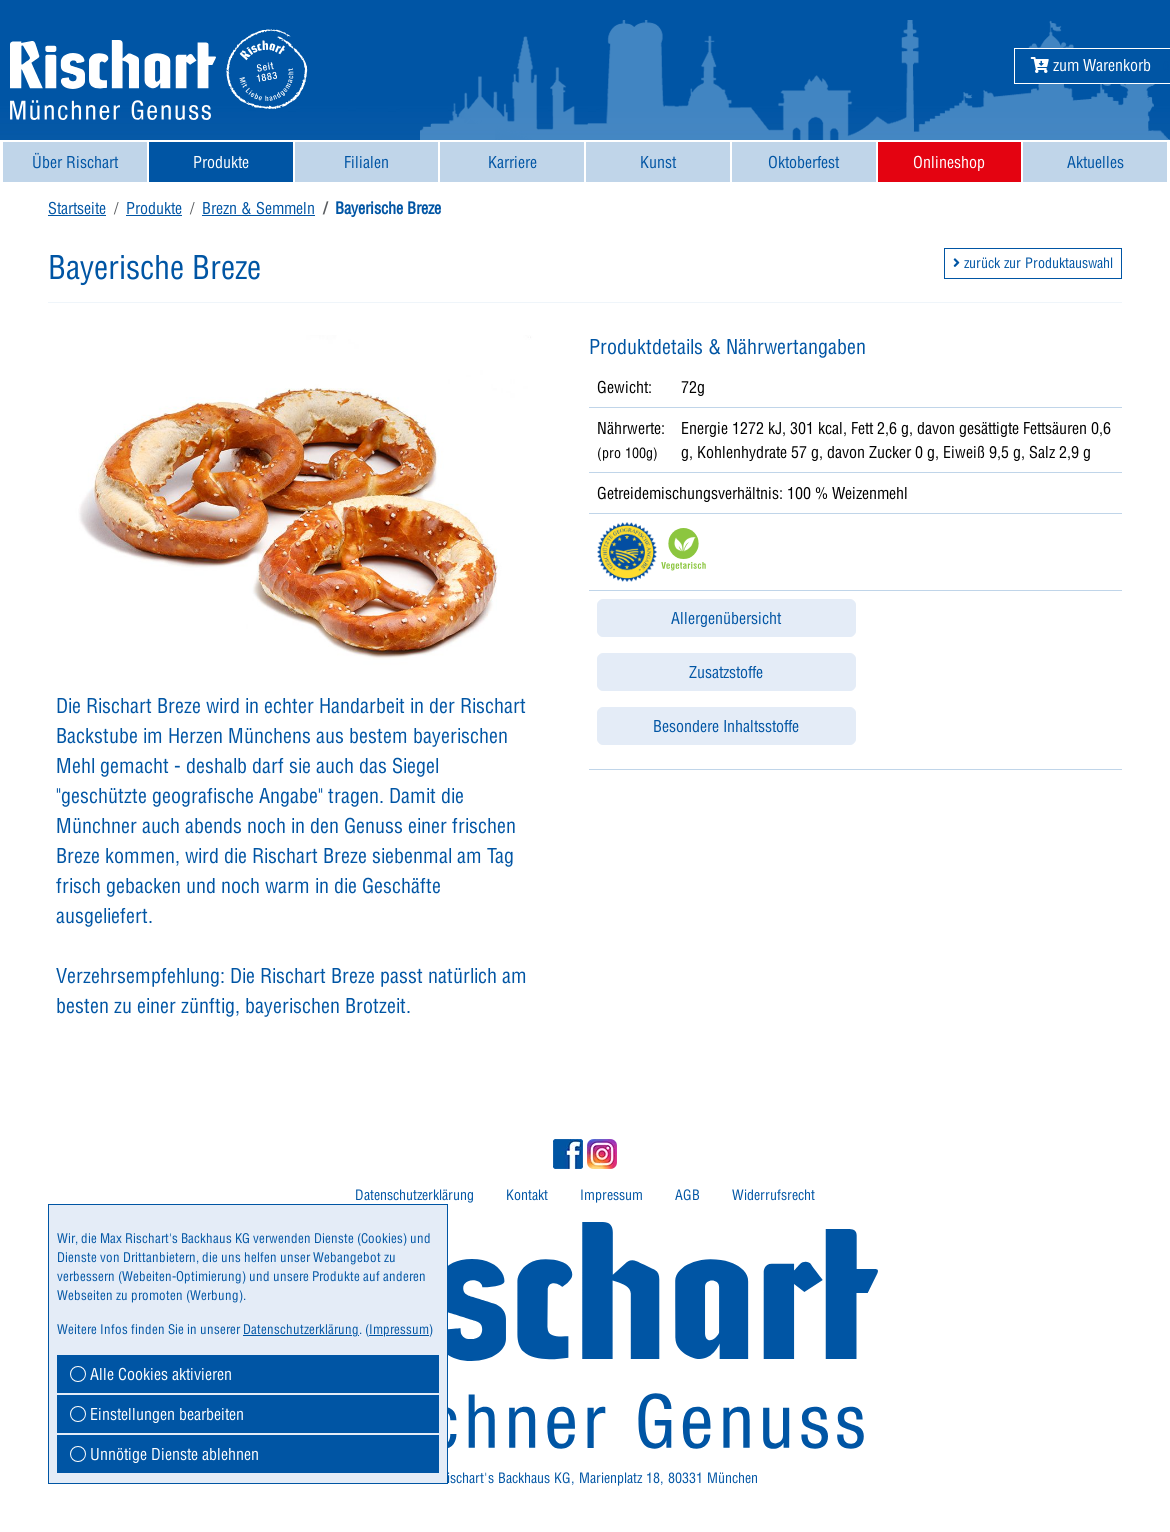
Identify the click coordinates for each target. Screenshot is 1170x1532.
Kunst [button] (658, 162)
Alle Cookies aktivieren (151, 1374)
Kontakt (527, 1195)
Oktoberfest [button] (803, 162)
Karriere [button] (512, 162)
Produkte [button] (221, 162)
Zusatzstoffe (726, 672)
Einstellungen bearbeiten (157, 1414)
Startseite (77, 208)
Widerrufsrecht (773, 1195)
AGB (687, 1195)
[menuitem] (75, 162)
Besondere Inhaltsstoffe (726, 726)
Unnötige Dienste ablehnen (164, 1454)
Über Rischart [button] (75, 162)
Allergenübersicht (726, 618)
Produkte (154, 208)
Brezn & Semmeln (258, 208)
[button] (1091, 65)
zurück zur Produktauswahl (1033, 263)
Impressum (611, 1195)
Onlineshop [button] (949, 162)
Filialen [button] (366, 162)
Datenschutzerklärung (414, 1195)
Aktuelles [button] (1095, 162)
